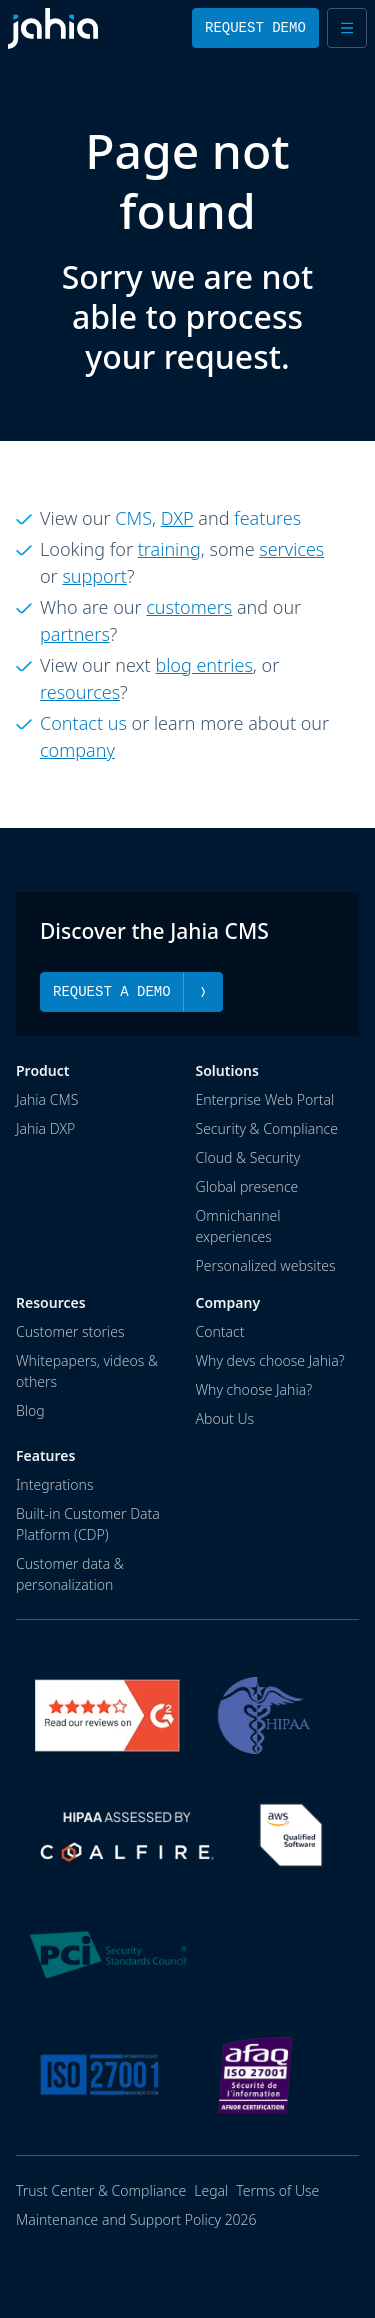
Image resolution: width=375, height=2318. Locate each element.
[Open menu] (347, 28)
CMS (133, 518)
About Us (225, 1417)
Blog (30, 1409)
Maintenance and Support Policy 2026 (136, 2219)
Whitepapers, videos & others (87, 1370)
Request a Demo (131, 991)
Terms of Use (277, 2190)
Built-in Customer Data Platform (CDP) (88, 1523)
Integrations (54, 1483)
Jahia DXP (45, 1127)
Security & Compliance (267, 1127)
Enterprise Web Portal (265, 1098)
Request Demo (255, 27)
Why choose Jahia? (254, 1388)
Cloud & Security (248, 1156)
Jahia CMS (47, 1098)
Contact (220, 1330)
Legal (211, 2190)
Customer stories (70, 1330)
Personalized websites (266, 1264)
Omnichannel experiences (238, 1225)
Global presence (247, 1185)
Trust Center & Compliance (101, 2190)
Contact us (83, 723)
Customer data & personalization (70, 1573)
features (267, 518)
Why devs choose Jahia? (270, 1359)
